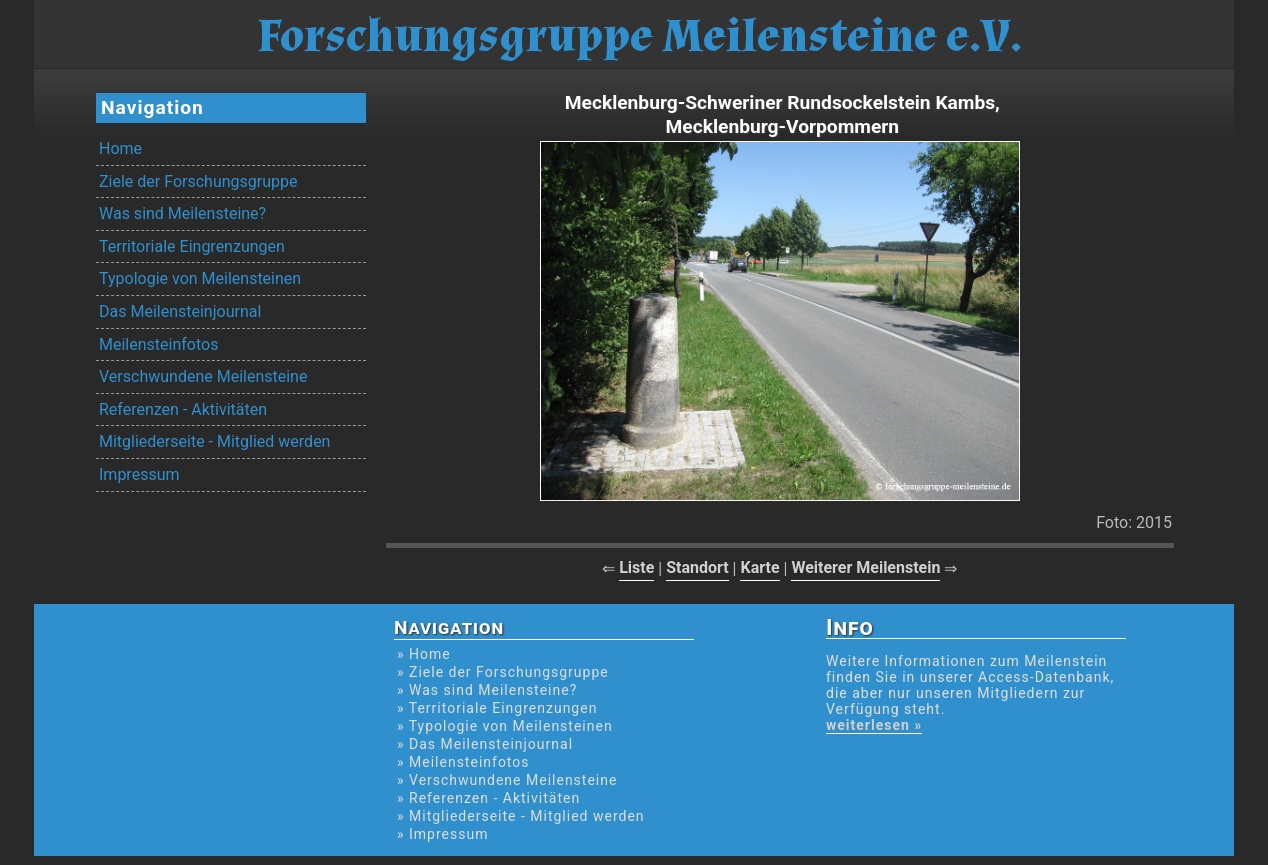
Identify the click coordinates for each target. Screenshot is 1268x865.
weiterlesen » (874, 725)
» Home (424, 654)
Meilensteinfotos (158, 344)
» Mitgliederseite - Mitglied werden (521, 816)
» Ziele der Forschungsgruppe (503, 672)
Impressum (139, 474)
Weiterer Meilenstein (865, 567)
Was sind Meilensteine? (182, 213)
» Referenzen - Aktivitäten (488, 798)
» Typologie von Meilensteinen (505, 726)
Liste (636, 567)
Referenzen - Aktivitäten (183, 409)
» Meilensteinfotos (463, 762)
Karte (759, 567)
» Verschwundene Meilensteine (507, 780)
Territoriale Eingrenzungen (192, 246)
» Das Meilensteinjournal (485, 744)
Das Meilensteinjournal (180, 311)
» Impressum (442, 834)
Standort (697, 567)
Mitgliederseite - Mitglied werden (214, 441)
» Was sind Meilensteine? (487, 690)
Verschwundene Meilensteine (203, 376)
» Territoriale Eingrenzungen (497, 708)
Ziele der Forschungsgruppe (198, 181)
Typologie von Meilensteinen (200, 278)
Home (120, 148)
